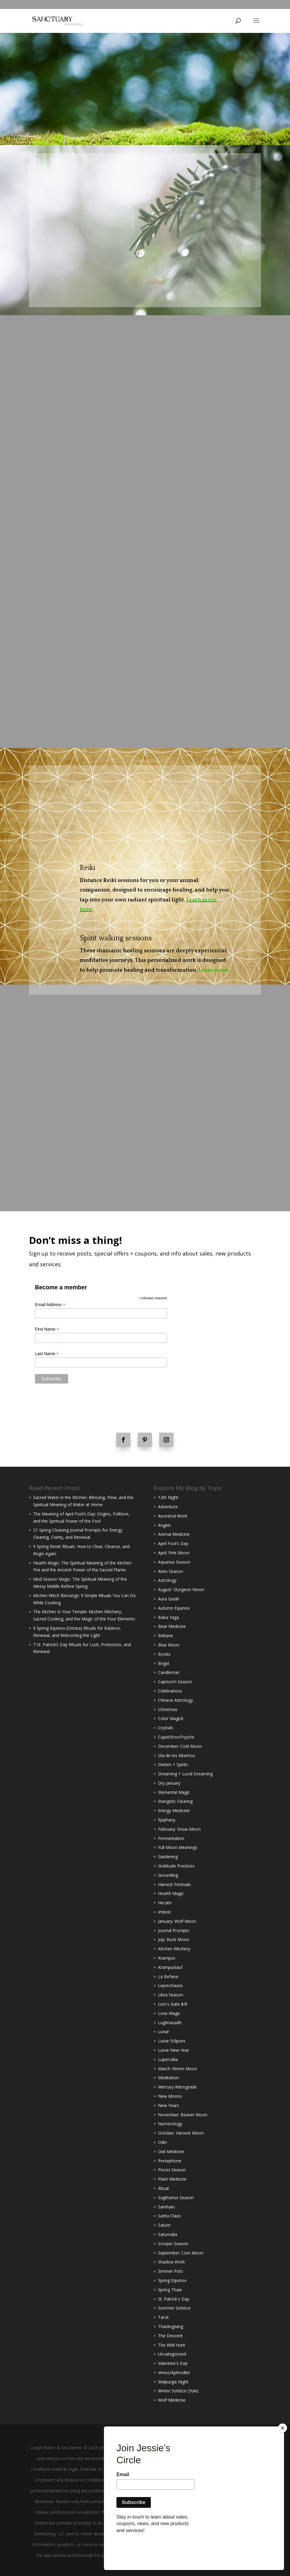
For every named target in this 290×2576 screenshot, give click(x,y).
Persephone (169, 2161)
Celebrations (170, 1691)
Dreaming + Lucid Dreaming (185, 1774)
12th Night (168, 1497)
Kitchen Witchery (174, 1949)
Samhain (166, 2207)
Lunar (163, 2031)
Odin (162, 2142)
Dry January (169, 1783)
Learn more (213, 970)
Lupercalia (168, 2059)
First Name (47, 1329)
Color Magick (170, 1718)
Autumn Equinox (174, 1608)
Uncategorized (172, 2354)
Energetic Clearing (175, 1801)
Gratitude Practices (176, 1866)
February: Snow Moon (179, 1829)
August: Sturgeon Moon (181, 1589)
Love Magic (169, 2013)
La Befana (168, 1976)
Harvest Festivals (174, 1884)
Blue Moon (168, 1645)
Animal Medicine (174, 1534)
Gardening (168, 1856)
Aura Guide (168, 1599)
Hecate (165, 1902)
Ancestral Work (172, 1516)
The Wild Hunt (171, 2345)
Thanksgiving (170, 2326)
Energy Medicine (174, 1810)
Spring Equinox (172, 2280)
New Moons (170, 2096)
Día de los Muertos (176, 1755)
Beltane (165, 1635)
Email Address (50, 1305)
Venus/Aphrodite (174, 2372)
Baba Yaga (168, 1617)
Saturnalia (167, 2234)
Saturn (164, 2225)
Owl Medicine (171, 2151)
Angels (164, 1525)
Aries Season (170, 1571)
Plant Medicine (172, 2179)
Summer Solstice (174, 2308)
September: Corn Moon (180, 2253)
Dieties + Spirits (173, 1764)
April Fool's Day (173, 1543)
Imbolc (164, 1912)
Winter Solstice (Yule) (178, 2391)
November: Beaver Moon (182, 2115)
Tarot (163, 2317)
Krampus (166, 1958)
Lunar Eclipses (171, 2041)
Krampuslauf (170, 1967)
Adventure (168, 1506)
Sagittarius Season (176, 2197)
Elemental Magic (174, 1792)
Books (164, 1654)
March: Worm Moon (177, 2068)
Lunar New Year (173, 2050)
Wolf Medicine (171, 2400)
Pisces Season (172, 2170)
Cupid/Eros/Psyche (176, 1737)
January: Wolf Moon (177, 1921)
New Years (168, 2105)
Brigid (163, 1663)
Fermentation (171, 1838)
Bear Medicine (172, 1626)
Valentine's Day (173, 2363)
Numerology (170, 2123)
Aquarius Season (174, 1562)
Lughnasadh (170, 2022)
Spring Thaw (170, 2289)
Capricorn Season (175, 1681)
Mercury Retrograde (177, 2087)
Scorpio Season (173, 2243)
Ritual (163, 2188)
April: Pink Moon (173, 1553)
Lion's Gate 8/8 (172, 2004)
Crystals (165, 1727)
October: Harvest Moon (181, 2133)
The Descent (170, 2336)
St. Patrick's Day (173, 2299)
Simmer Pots (170, 2271)
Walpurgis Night (173, 2382)
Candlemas (168, 1672)
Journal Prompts (173, 1930)
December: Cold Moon (180, 1746)
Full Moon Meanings (177, 1847)
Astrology (167, 1580)
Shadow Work (171, 2262)
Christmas (167, 1709)
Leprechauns (170, 1985)
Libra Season (170, 1995)
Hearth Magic (171, 1893)
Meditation (168, 2077)
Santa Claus (169, 2216)
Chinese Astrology (175, 1700)
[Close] (282, 2457)
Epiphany (166, 1820)
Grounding (168, 1875)
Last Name (47, 1354)
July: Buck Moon (173, 1939)
